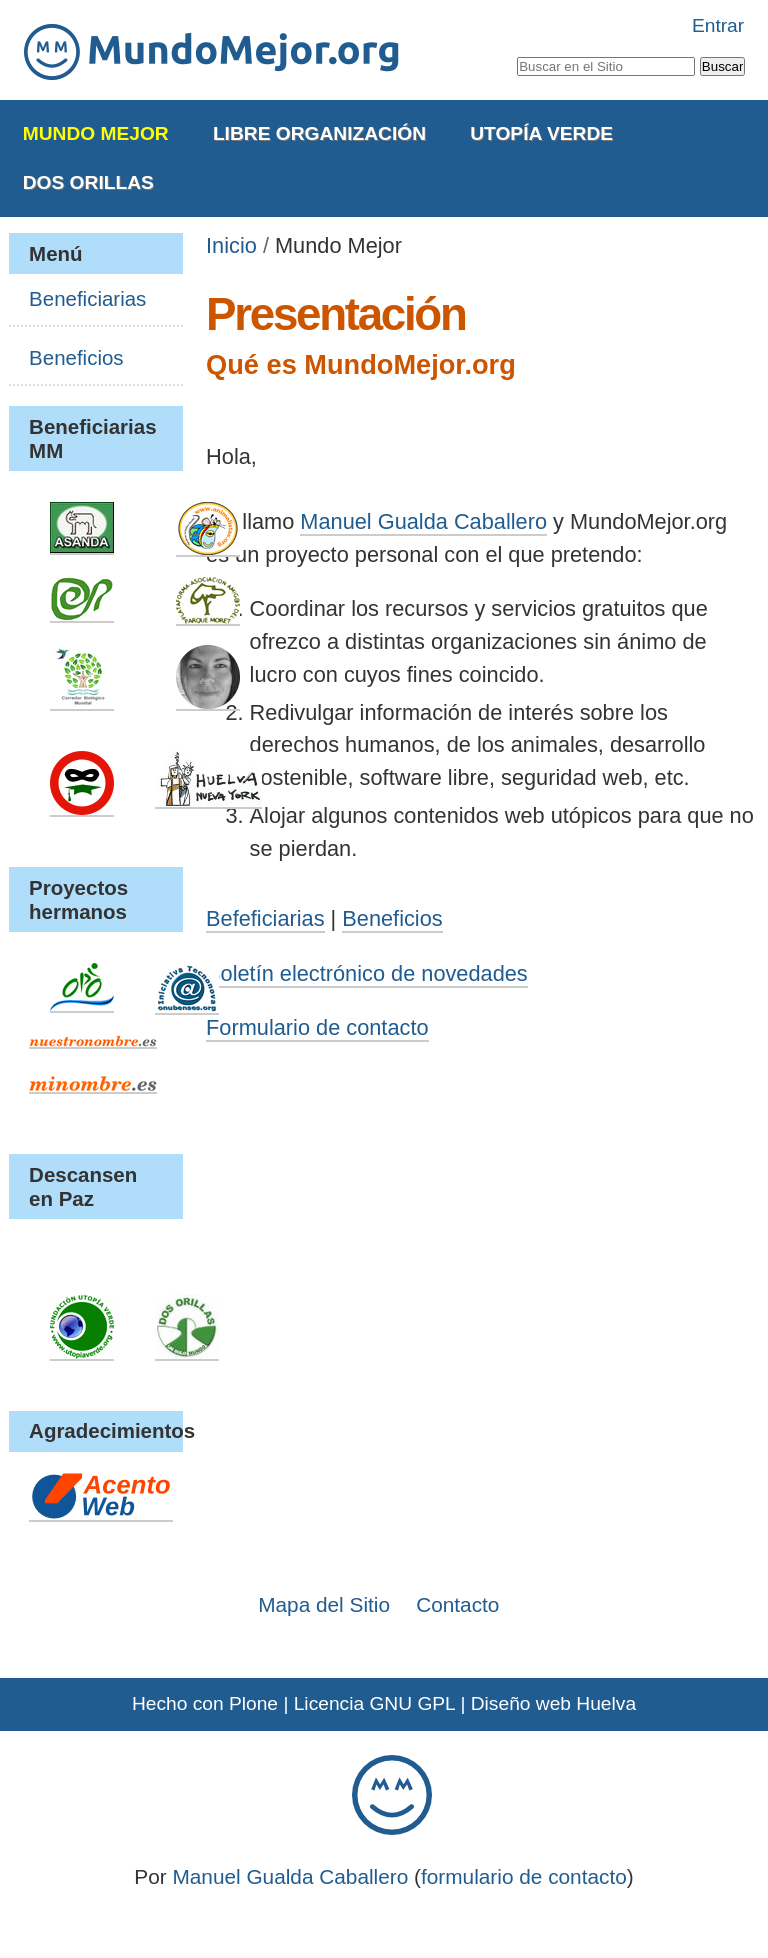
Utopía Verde (541, 133)
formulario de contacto (524, 1876)
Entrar (718, 25)
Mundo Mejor (96, 133)
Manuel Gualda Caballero (423, 521)
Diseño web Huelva (553, 1703)
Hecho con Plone (205, 1703)
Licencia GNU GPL (374, 1703)
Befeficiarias (265, 918)
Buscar (515, 53)
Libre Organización (319, 133)
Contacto (457, 1604)
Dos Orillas (88, 182)
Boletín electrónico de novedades (367, 973)
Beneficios (392, 918)
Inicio (231, 245)
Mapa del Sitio (324, 1604)
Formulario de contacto (317, 1027)
